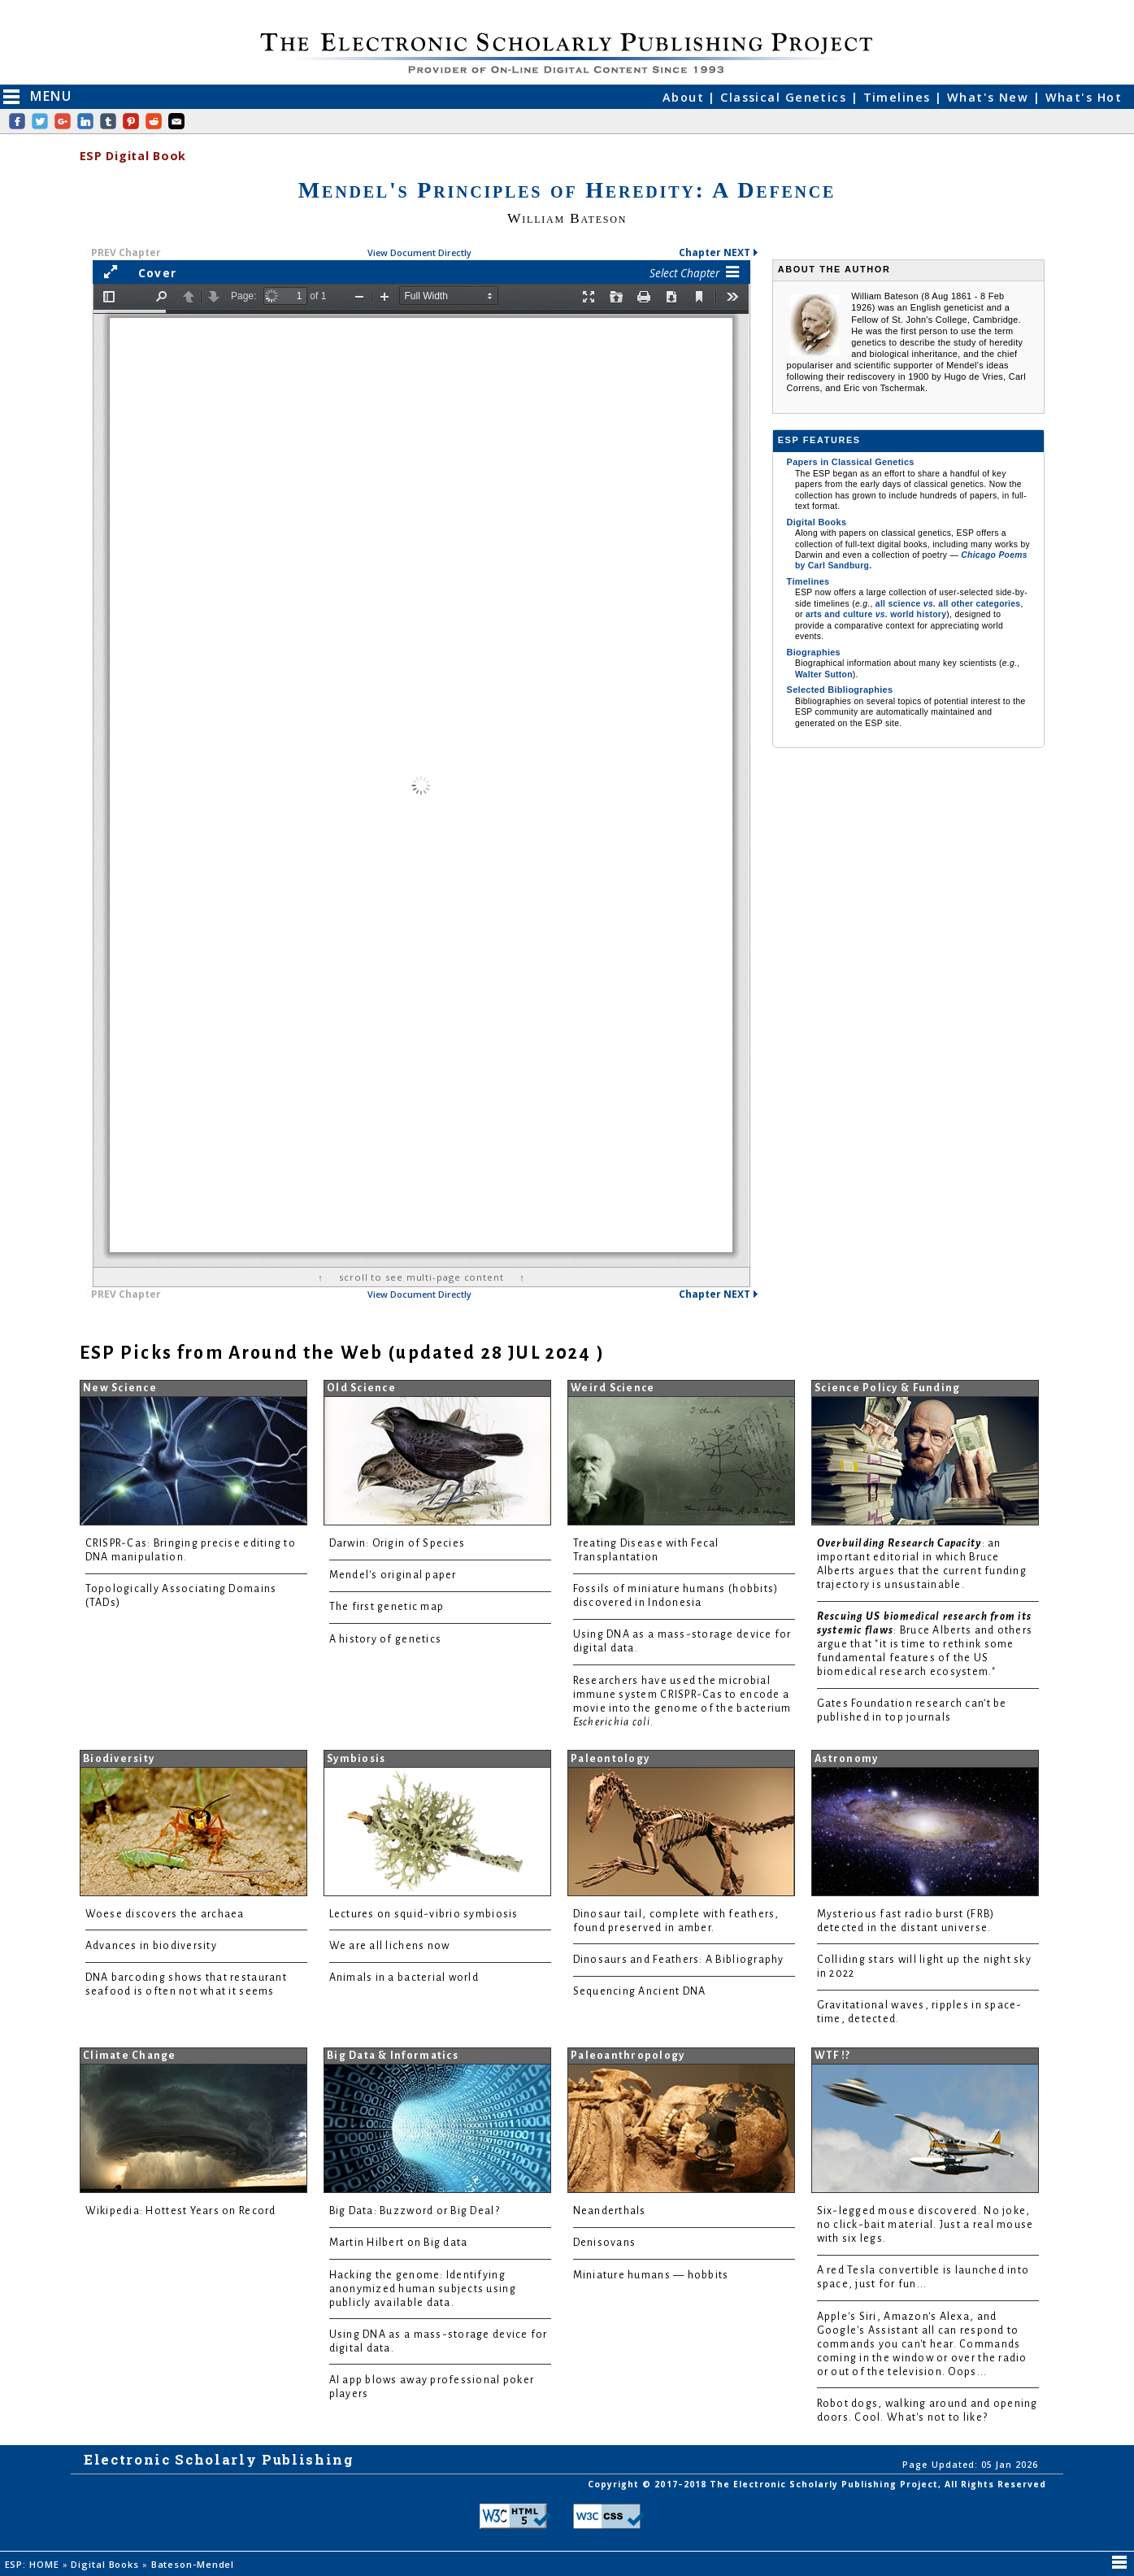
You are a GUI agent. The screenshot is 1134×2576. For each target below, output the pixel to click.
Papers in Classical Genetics (851, 462)
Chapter (718, 252)
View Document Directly (419, 252)
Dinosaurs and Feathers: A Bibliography (678, 1959)
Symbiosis (356, 1758)
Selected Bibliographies (840, 689)
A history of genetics (385, 1639)
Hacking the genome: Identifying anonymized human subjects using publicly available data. (422, 2288)
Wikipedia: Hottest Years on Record (180, 2211)
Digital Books (817, 522)
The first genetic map (387, 1606)
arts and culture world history (876, 614)
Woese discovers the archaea (165, 1914)
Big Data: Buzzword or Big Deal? (414, 2211)
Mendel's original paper (393, 1575)
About (686, 97)
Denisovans (605, 2242)
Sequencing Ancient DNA (639, 1991)
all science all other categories (948, 603)
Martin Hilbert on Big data (398, 2242)
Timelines (899, 97)
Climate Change (129, 2055)
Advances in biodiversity (151, 1946)
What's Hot (1083, 97)
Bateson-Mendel (194, 2564)
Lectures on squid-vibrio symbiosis (424, 1914)
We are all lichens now (389, 1946)
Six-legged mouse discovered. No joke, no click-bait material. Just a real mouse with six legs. (925, 2224)
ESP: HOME (34, 2564)
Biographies (814, 652)
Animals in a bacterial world (404, 1977)
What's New (990, 97)
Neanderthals (609, 2211)
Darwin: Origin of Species (397, 1543)
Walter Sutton (824, 674)
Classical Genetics (785, 97)
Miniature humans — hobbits (651, 2275)
